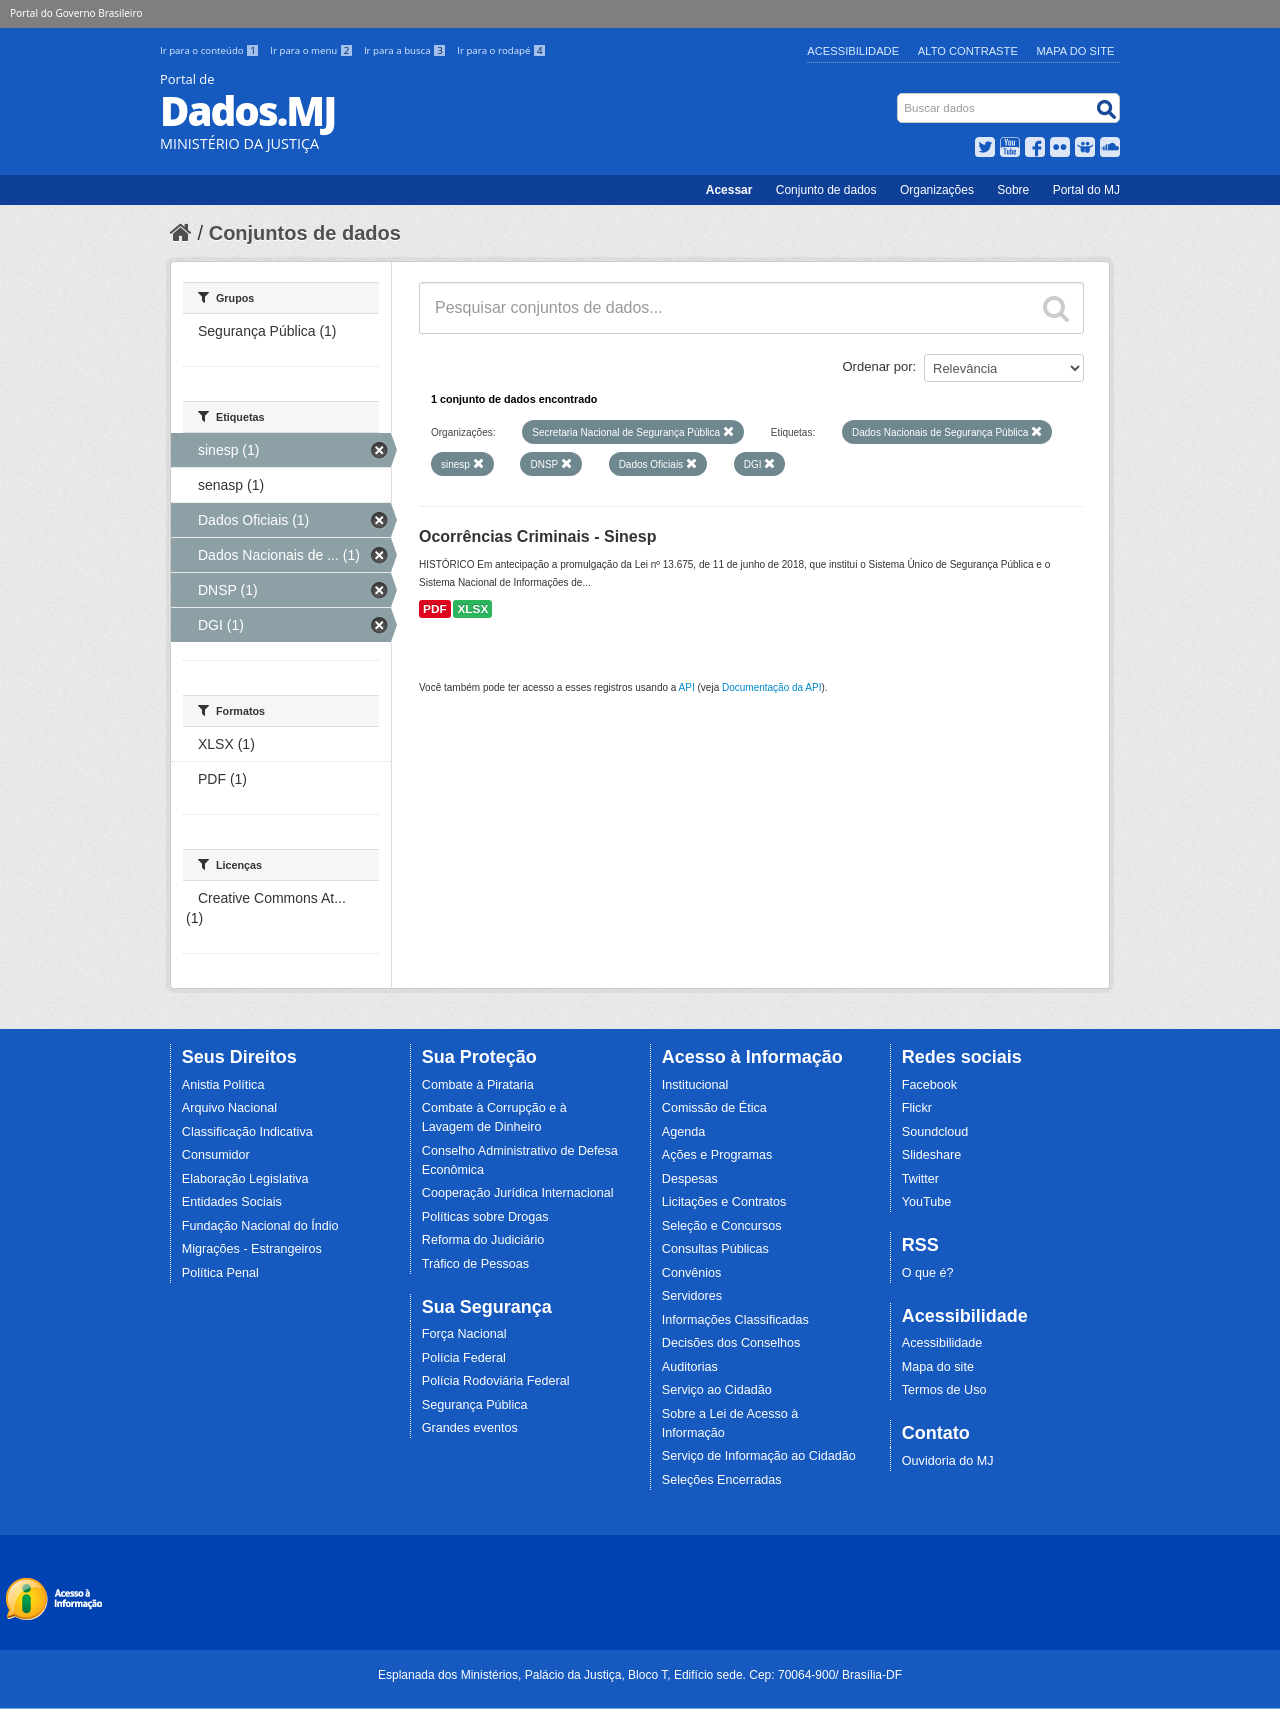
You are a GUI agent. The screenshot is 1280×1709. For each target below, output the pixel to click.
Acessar (729, 190)
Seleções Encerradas (722, 1480)
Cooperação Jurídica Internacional (518, 1193)
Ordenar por (878, 366)
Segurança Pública (475, 1405)
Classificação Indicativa (247, 1132)
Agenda (683, 1132)
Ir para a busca (406, 50)
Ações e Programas (717, 1155)
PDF (435, 609)
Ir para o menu (313, 50)
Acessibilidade (853, 51)
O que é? (928, 1273)
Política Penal (220, 1273)
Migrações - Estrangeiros (252, 1249)
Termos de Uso (944, 1390)
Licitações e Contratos (724, 1202)
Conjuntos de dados (305, 233)
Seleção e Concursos (722, 1226)
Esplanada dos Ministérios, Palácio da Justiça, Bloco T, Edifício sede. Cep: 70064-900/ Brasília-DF (640, 1675)
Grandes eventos (470, 1428)
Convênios (692, 1273)
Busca (899, 97)
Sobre (1013, 190)
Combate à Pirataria (478, 1085)
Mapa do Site (1076, 51)
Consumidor (216, 1155)
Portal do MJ (1086, 190)
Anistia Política (223, 1085)
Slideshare (932, 1155)
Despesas (690, 1179)
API (687, 687)
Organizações (937, 190)
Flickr (917, 1108)
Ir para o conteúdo (211, 50)
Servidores (692, 1296)
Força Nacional (464, 1334)
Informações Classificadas (735, 1320)
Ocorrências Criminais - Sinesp (537, 536)
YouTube (927, 1202)
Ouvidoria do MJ (948, 1461)
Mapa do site (938, 1367)
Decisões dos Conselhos (731, 1343)
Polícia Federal (464, 1358)
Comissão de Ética (714, 1108)
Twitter (920, 1179)
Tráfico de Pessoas (475, 1264)
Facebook (929, 1085)
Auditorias (690, 1367)
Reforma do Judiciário (483, 1240)
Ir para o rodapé (501, 50)
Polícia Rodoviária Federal (496, 1381)
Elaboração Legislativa (245, 1179)
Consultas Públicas (715, 1249)
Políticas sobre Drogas (485, 1217)
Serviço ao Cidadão (717, 1390)
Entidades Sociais (232, 1202)
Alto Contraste (968, 51)
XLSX (472, 609)
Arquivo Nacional (229, 1108)
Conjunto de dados (826, 190)
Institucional (695, 1085)
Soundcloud (935, 1132)
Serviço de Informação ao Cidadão (759, 1456)
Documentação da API (772, 687)
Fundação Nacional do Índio (260, 1226)
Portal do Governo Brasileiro (76, 13)
